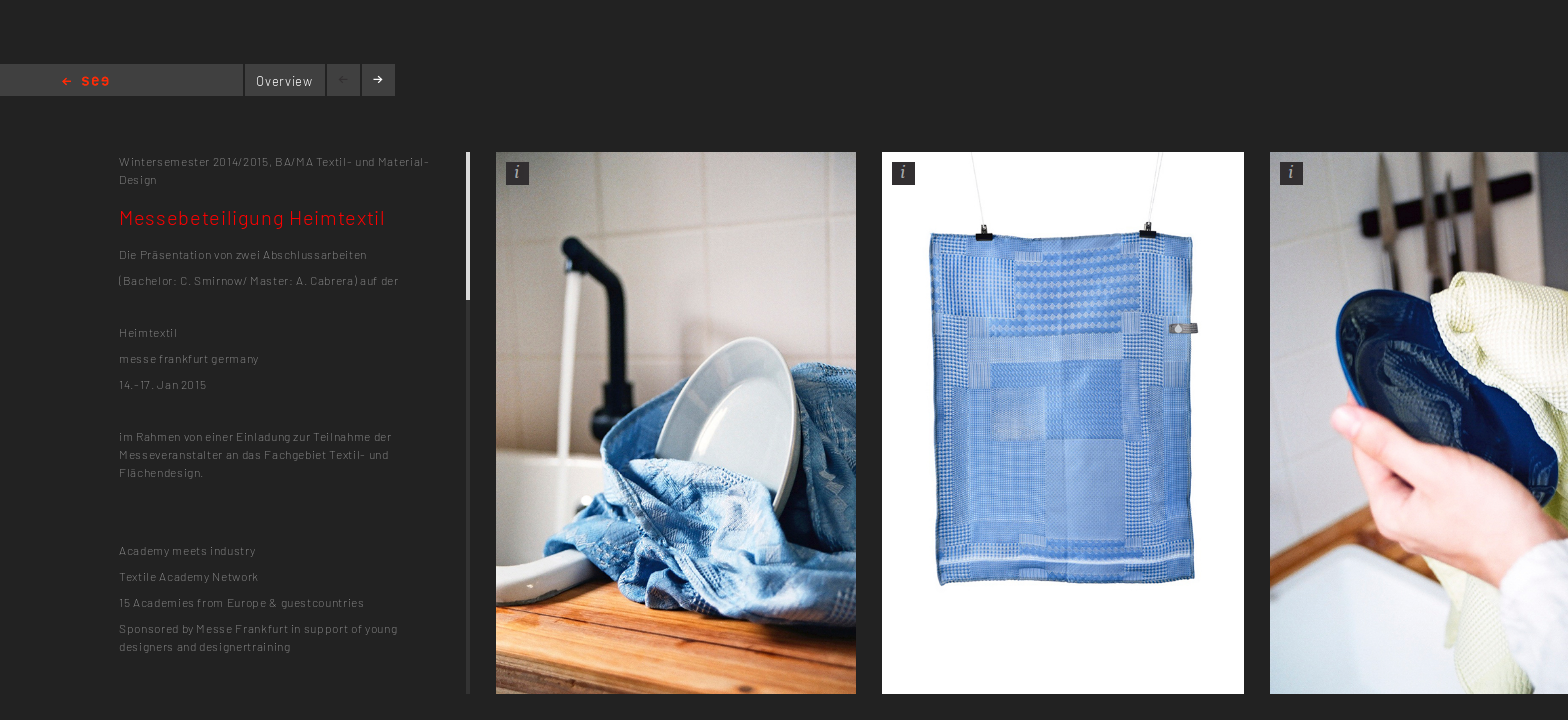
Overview (284, 81)
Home (85, 82)
